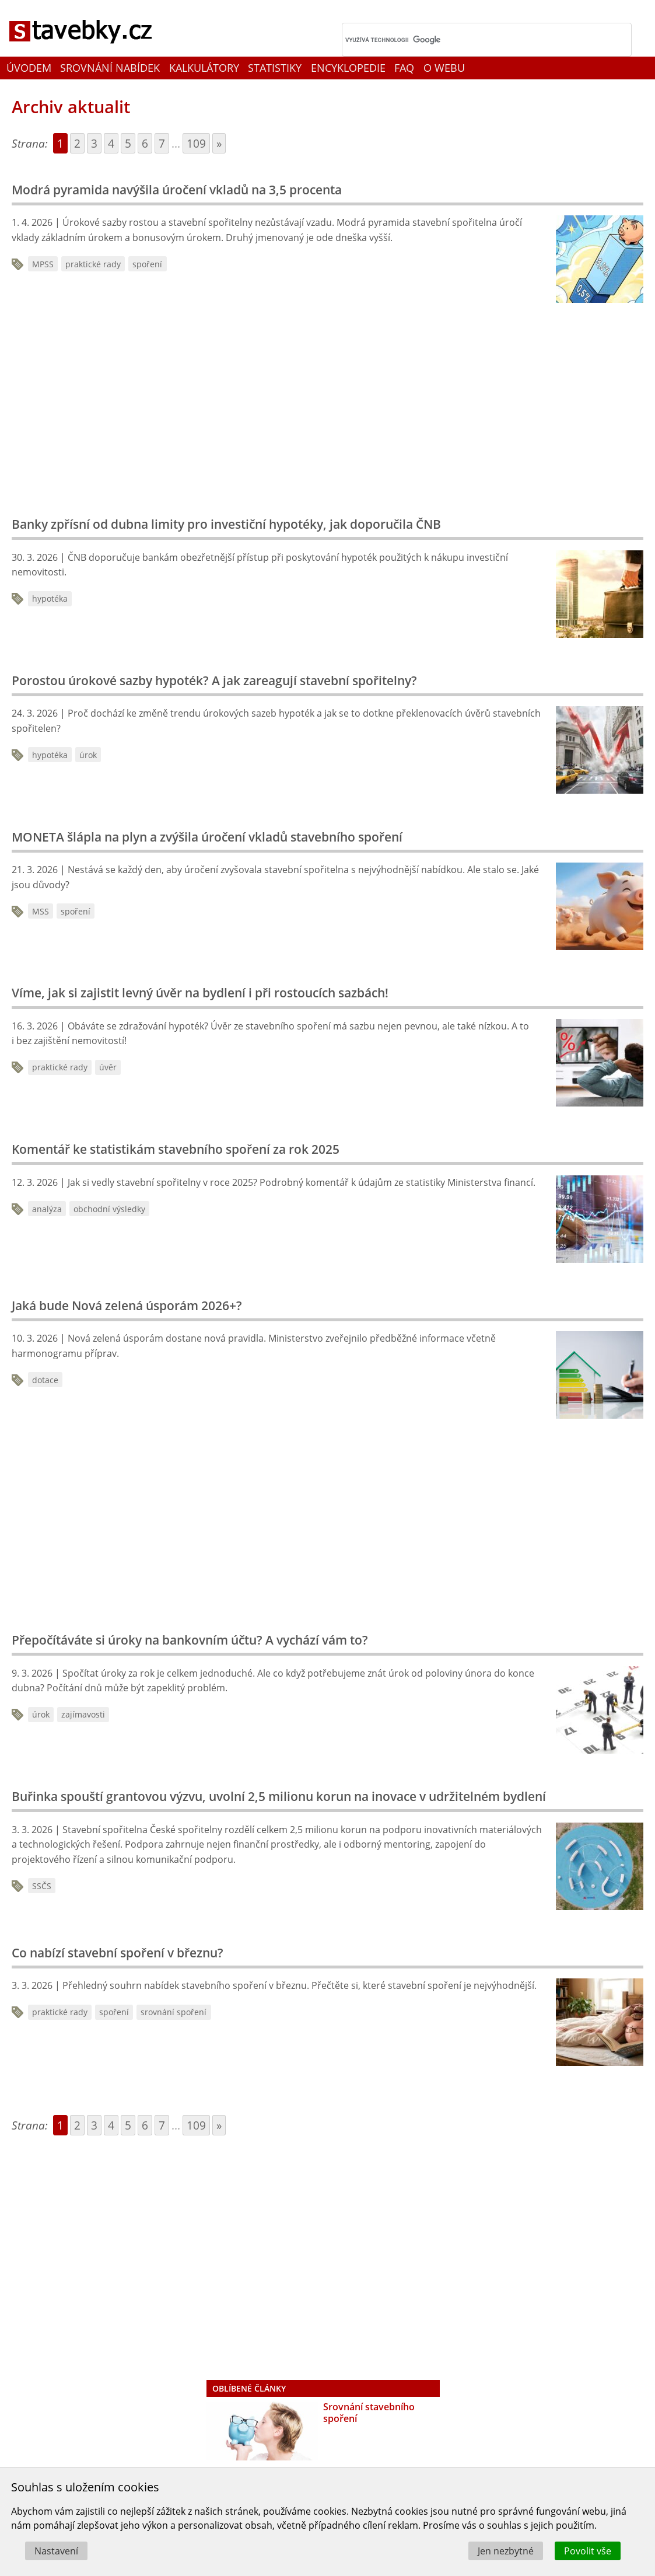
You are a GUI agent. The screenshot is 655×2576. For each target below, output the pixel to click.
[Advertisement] (198, 405)
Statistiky (275, 68)
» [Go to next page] (219, 143)
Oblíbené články (249, 2388)
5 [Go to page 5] (128, 143)
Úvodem (28, 68)
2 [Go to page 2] (77, 143)
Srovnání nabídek (110, 68)
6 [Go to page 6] (145, 143)
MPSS (43, 264)
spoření (147, 264)
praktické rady (93, 264)
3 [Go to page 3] (94, 143)
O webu (444, 68)
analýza (47, 1208)
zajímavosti (83, 1714)
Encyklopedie (348, 68)
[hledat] (471, 40)
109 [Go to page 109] (196, 143)
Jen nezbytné (506, 2550)
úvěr (108, 1067)
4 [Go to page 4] (111, 143)
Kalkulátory (204, 68)
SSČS (41, 1885)
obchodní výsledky (109, 1208)
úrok (88, 754)
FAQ (404, 68)
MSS (40, 911)
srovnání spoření (173, 2011)
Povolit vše (587, 2550)
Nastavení (56, 2550)
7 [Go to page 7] (162, 143)
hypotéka (50, 598)
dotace (45, 1379)
